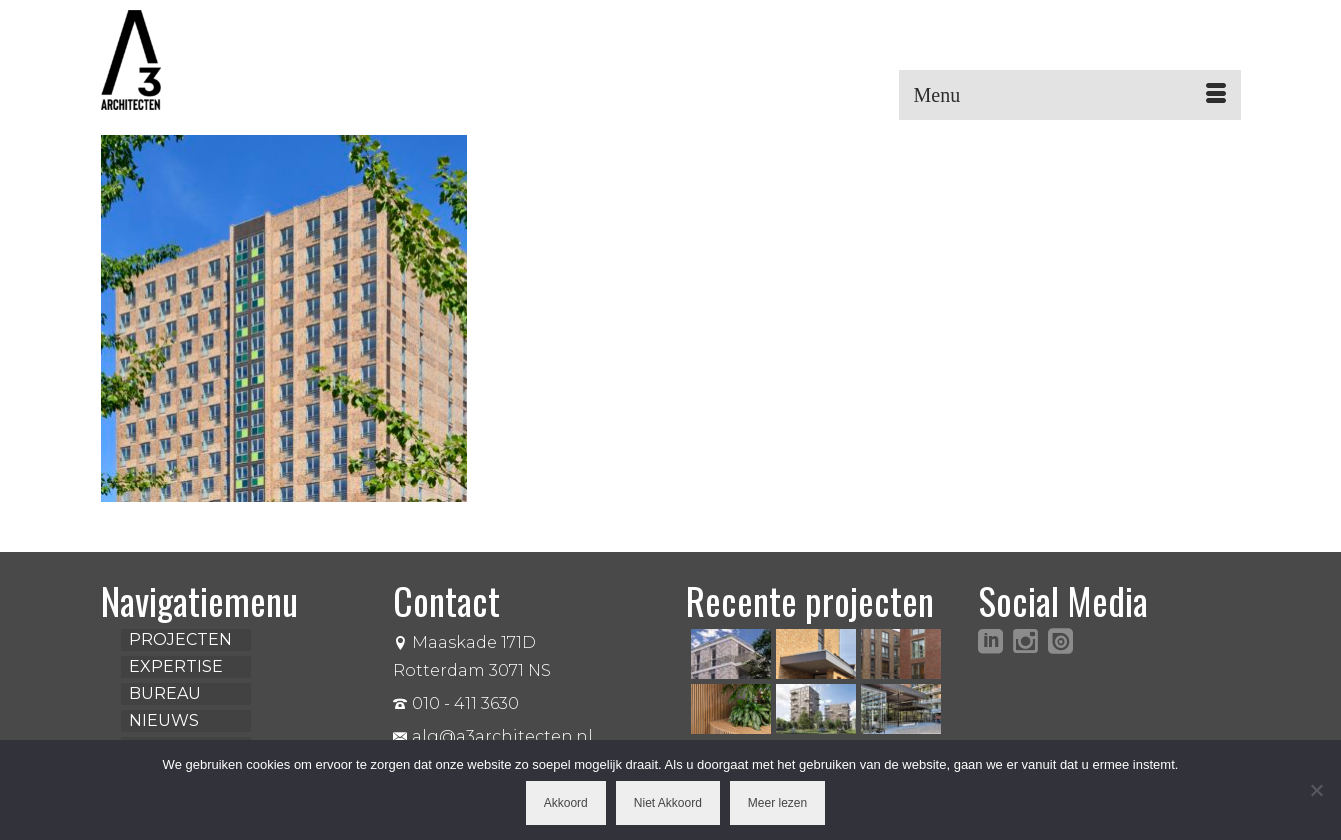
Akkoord (566, 803)
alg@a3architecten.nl (493, 736)
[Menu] (1070, 95)
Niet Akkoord (668, 803)
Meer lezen (777, 803)
